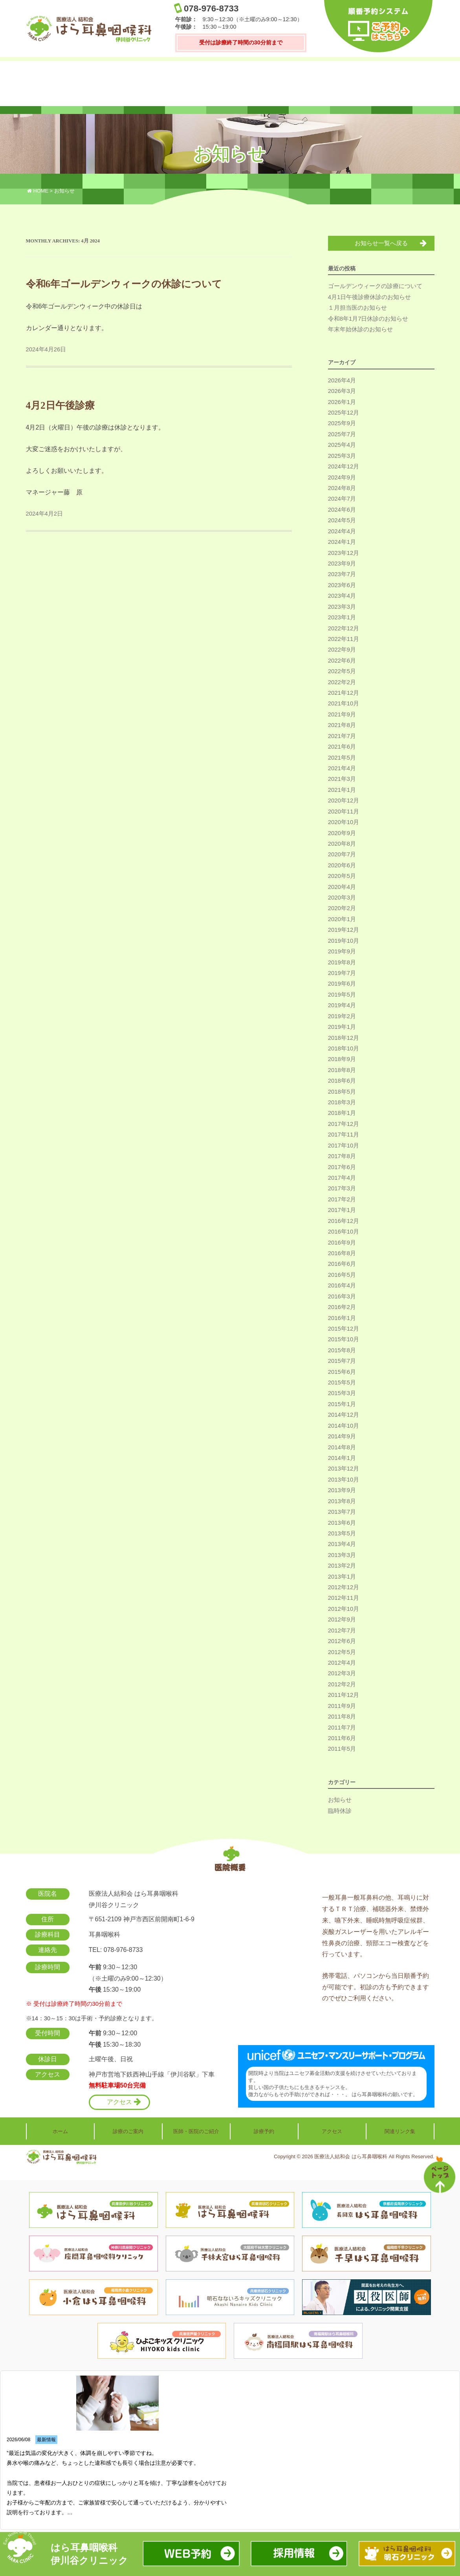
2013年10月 (343, 1480)
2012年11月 (343, 1598)
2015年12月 (343, 1329)
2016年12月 (343, 1221)
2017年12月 (343, 1124)
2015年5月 (342, 1383)
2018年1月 (342, 1114)
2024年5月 (342, 521)
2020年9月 (342, 833)
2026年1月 (342, 402)
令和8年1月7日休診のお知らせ (368, 319)
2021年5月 (342, 758)
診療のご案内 (122, 83)
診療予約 (266, 83)
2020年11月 (343, 812)
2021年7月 (342, 736)
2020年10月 (343, 822)
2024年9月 (342, 478)
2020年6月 (342, 866)
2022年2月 (342, 682)
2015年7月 (342, 1361)
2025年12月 (343, 413)
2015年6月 (342, 1372)
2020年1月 (342, 919)
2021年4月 (342, 769)
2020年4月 (342, 887)
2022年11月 (343, 639)
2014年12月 (343, 1415)
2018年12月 (343, 1038)
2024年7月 (342, 499)
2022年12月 (343, 629)
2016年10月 (343, 1232)
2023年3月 (342, 607)
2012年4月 (342, 1663)
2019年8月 (342, 963)
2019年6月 (342, 984)
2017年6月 (342, 1167)
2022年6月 (342, 661)
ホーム (51, 83)
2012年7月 (342, 1631)
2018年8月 (342, 1070)
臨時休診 (340, 1811)
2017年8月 (342, 1156)
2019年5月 (342, 995)
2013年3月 (342, 1555)
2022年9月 (342, 650)
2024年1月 (342, 542)
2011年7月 (342, 1728)
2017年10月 (343, 1146)
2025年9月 (342, 424)
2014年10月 (343, 1426)
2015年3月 (342, 1393)
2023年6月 (342, 585)
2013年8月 (342, 1501)
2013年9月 (342, 1490)
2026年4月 (342, 381)
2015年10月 (343, 1340)
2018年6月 (342, 1081)
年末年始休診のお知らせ (360, 330)
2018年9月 (342, 1059)
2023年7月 (342, 574)
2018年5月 (342, 1092)
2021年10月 (343, 704)
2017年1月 (342, 1210)
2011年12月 (343, 1695)
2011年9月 (342, 1706)
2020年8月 (342, 844)
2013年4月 (342, 1544)
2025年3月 (342, 456)
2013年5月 (342, 1534)
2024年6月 (342, 510)
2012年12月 (343, 1588)
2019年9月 (342, 952)
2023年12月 (343, 553)
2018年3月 (342, 1103)
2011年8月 (342, 1717)
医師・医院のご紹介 (194, 83)
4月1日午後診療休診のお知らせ (369, 297)
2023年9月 (342, 564)
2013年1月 (342, 1577)
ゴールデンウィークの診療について (375, 286)
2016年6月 (342, 1264)
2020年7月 (342, 855)
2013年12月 (343, 1469)
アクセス (338, 83)
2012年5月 (342, 1652)
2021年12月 (343, 693)
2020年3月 (342, 898)
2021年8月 (342, 725)
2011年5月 (342, 1749)
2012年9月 (342, 1620)
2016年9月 (342, 1243)
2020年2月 (342, 908)
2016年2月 (342, 1307)
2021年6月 (342, 747)
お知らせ (340, 1800)
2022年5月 (342, 671)
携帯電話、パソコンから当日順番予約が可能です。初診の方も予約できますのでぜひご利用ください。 (375, 1984)
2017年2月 (342, 1200)
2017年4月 (342, 1178)
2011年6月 (342, 1738)
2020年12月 (343, 801)
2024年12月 (343, 467)
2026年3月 (342, 391)
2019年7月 (342, 973)
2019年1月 (342, 1027)
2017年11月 (343, 1135)
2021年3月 (342, 779)
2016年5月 (342, 1275)
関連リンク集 (409, 83)
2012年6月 (342, 1641)
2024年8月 (342, 488)
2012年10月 (343, 1609)
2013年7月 (342, 1512)
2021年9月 (342, 715)
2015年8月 (342, 1351)
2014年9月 (342, 1437)
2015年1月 (342, 1404)
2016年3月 (342, 1297)
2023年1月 (342, 618)
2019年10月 (343, 941)
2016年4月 (342, 1286)
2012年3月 (342, 1674)
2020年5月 (342, 876)
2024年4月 (342, 532)
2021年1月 (342, 790)
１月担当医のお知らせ (357, 308)
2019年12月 (343, 930)
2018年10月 (343, 1049)
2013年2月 (342, 1566)
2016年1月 (342, 1318)
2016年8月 (342, 1253)
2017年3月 (342, 1189)
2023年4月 (342, 596)
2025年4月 (342, 445)
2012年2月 (342, 1685)
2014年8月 (342, 1448)
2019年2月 (342, 1017)
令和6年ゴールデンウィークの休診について (124, 284)
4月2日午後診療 (60, 405)
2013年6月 (342, 1523)
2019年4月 (342, 1005)
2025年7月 (342, 434)
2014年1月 (342, 1458)
